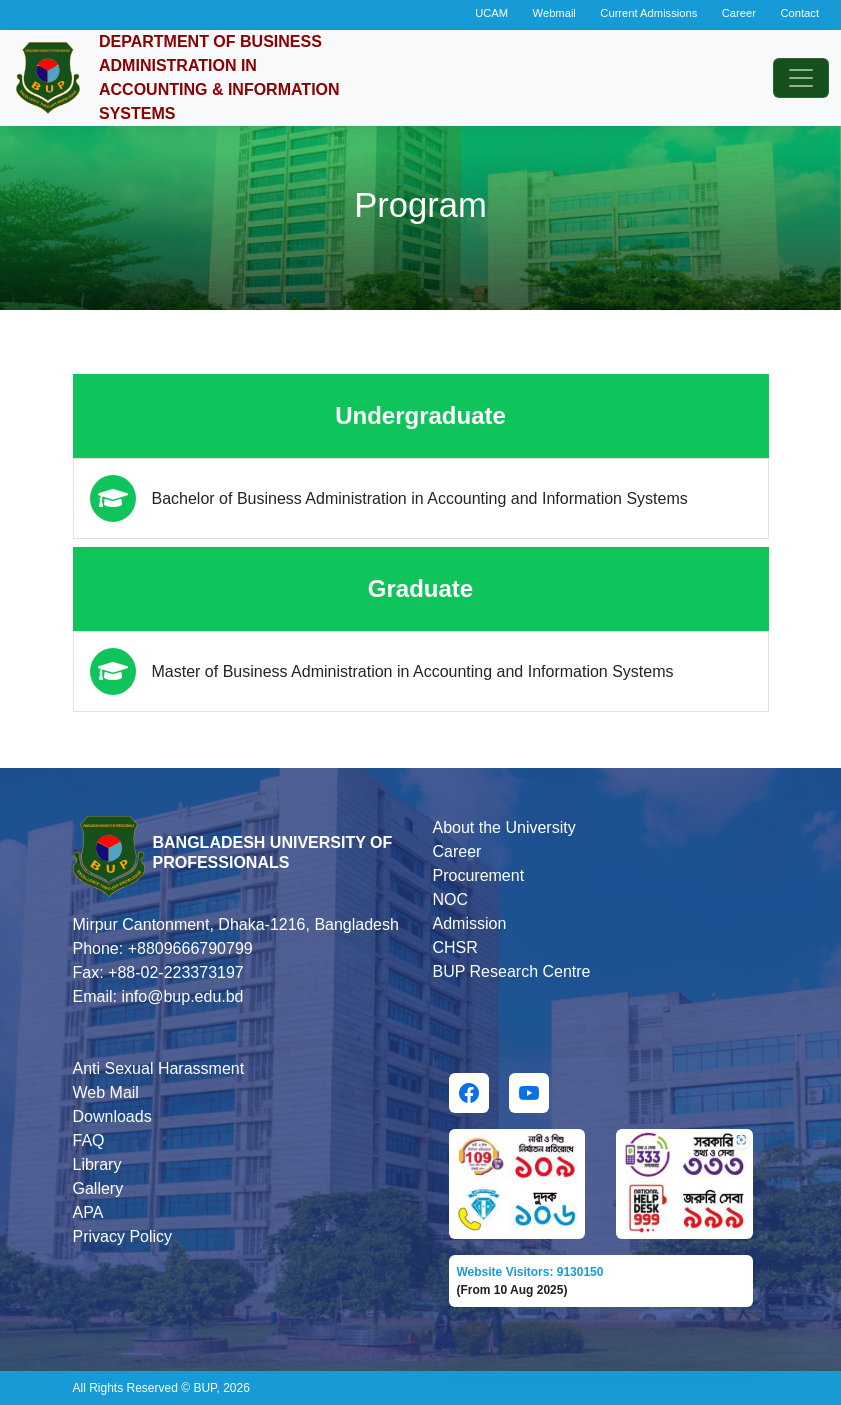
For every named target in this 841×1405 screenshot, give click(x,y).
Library (97, 1164)
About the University (504, 827)
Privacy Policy (123, 1236)
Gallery (98, 1188)
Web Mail (106, 1092)
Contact (799, 13)
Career (739, 13)
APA (88, 1212)
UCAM (491, 13)
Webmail (554, 13)
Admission (470, 923)
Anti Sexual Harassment (159, 1068)
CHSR (455, 947)
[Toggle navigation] (801, 78)
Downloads (112, 1116)
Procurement (479, 875)
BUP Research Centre (512, 971)
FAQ (89, 1140)
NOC (451, 899)
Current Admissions (648, 13)
